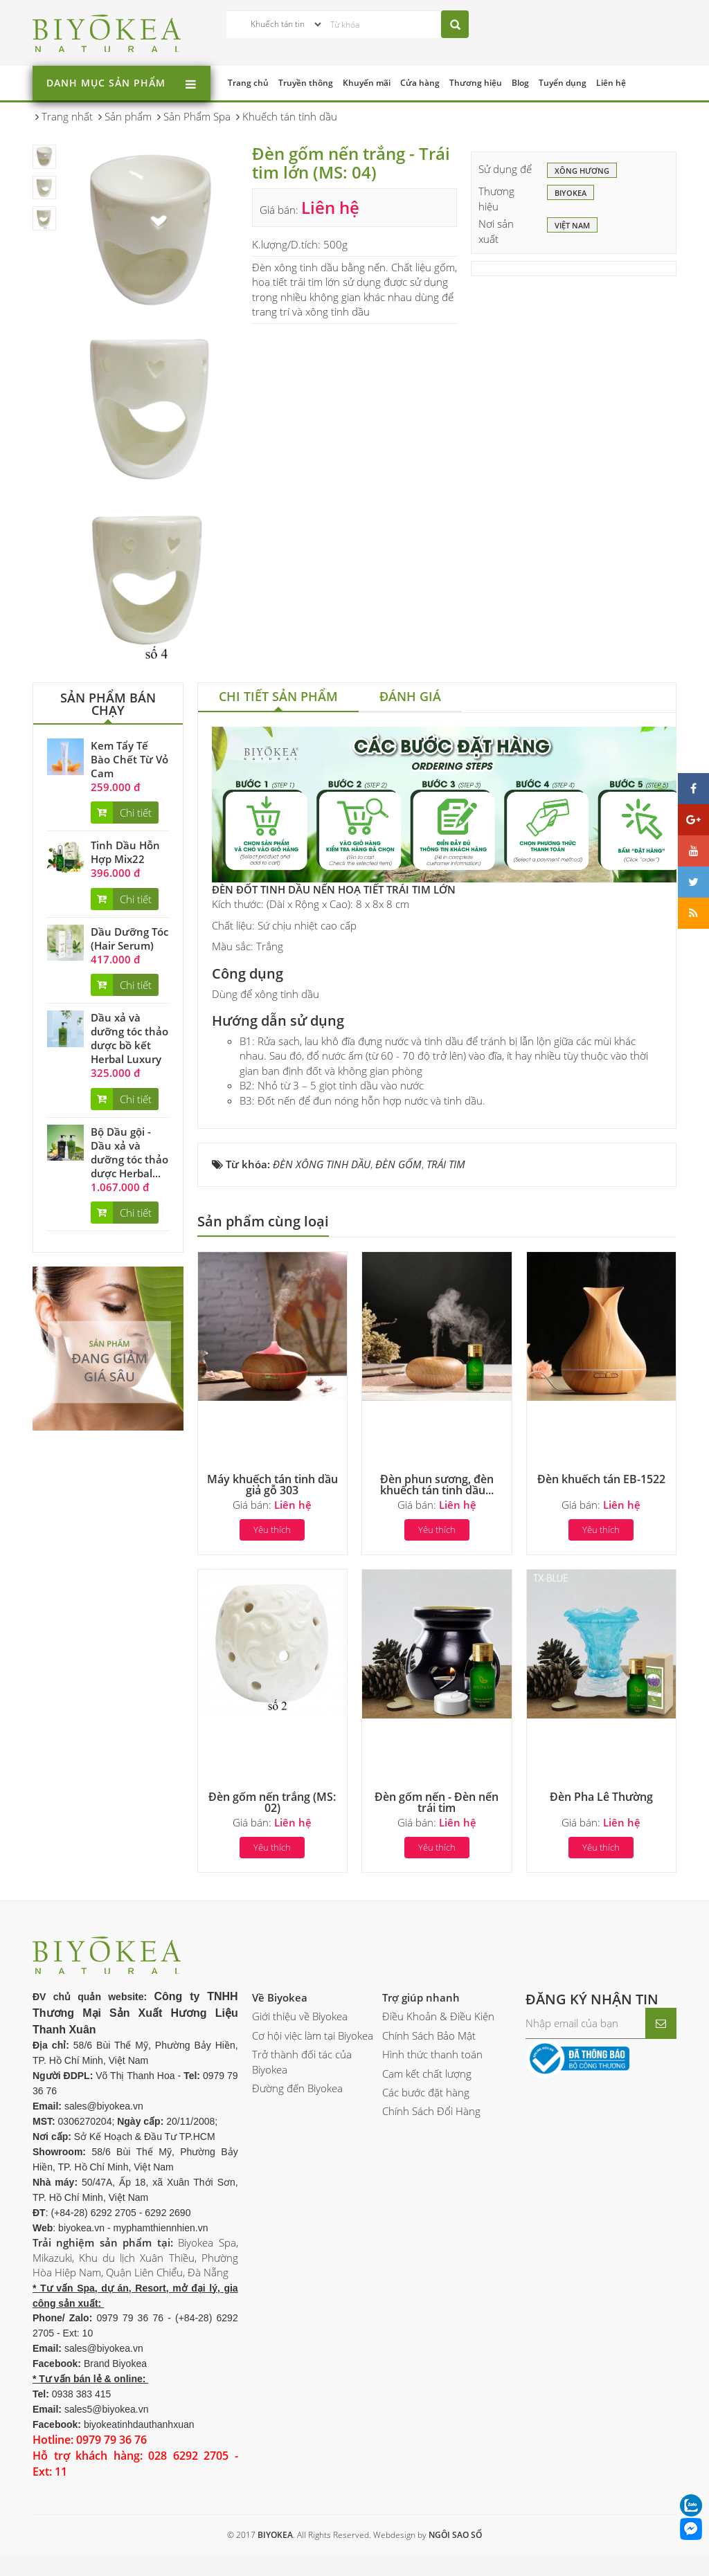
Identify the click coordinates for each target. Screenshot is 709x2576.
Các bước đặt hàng (425, 2092)
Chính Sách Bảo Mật (429, 2035)
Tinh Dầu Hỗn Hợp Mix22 (125, 852)
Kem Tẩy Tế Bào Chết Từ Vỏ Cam (129, 759)
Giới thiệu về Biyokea (300, 2016)
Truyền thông (305, 83)
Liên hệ (611, 83)
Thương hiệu (475, 83)
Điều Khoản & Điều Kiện (438, 2016)
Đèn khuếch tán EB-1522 (601, 1479)
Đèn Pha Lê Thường (601, 1796)
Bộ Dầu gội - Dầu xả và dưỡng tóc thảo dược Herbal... (129, 1152)
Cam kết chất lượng (427, 2073)
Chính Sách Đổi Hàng (431, 2111)
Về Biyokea (279, 1997)
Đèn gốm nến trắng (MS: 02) (272, 1802)
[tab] (278, 697)
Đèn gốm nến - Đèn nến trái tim (437, 1802)
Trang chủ (248, 83)
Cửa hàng (420, 83)
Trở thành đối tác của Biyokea (302, 2061)
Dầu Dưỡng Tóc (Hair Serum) (129, 938)
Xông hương (582, 171)
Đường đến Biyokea (297, 2088)
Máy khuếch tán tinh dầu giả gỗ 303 (272, 1484)
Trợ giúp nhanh (421, 1997)
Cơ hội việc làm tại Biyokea (312, 2035)
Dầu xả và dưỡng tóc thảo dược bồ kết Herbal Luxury (129, 1038)
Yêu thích (272, 1529)
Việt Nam (572, 226)
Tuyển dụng (562, 83)
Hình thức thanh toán (432, 2054)
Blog (520, 83)
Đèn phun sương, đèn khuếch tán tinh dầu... (437, 1484)
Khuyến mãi (367, 83)
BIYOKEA (570, 194)
